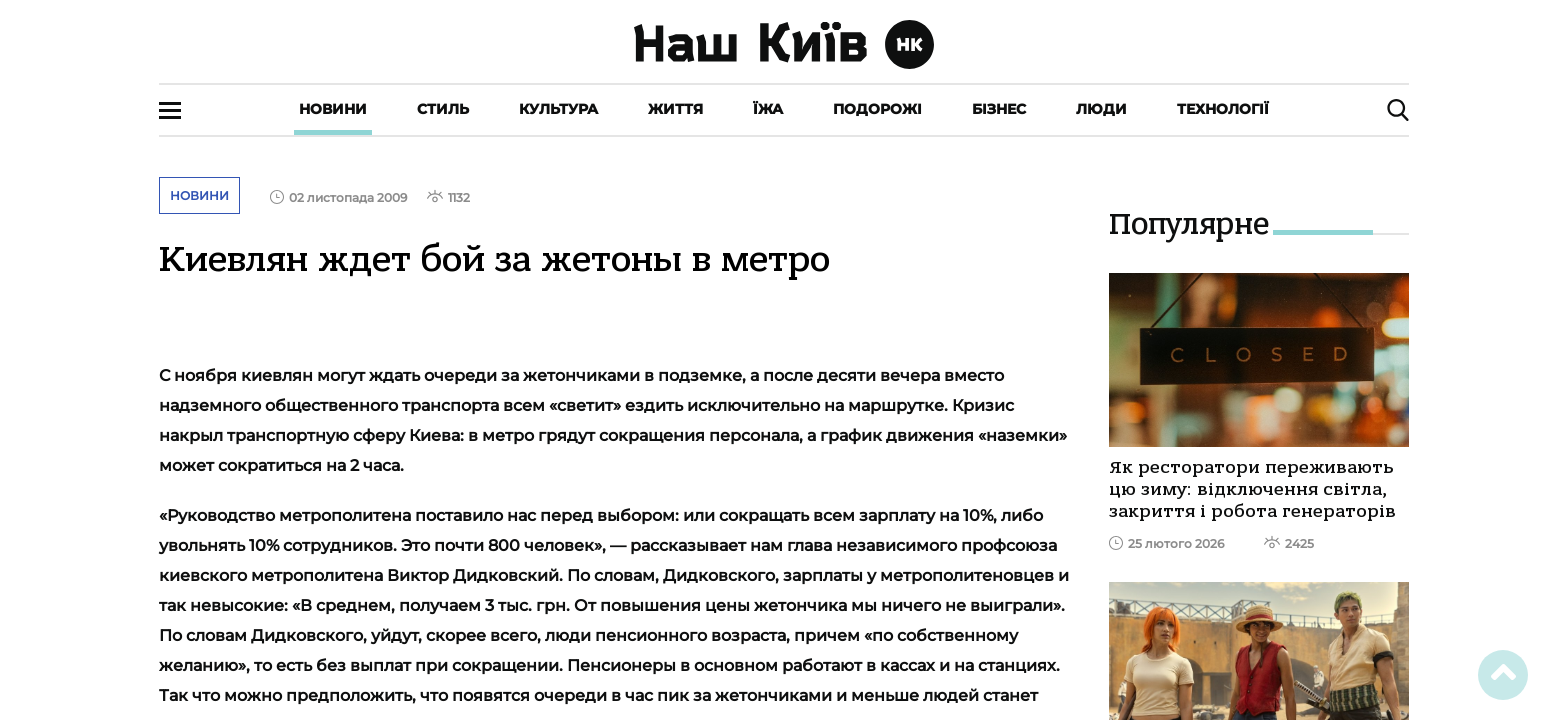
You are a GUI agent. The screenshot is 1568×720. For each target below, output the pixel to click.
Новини (333, 109)
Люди (1101, 109)
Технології (1223, 109)
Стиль (443, 109)
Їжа (768, 109)
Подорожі (877, 109)
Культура (558, 109)
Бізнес (999, 109)
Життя (675, 109)
